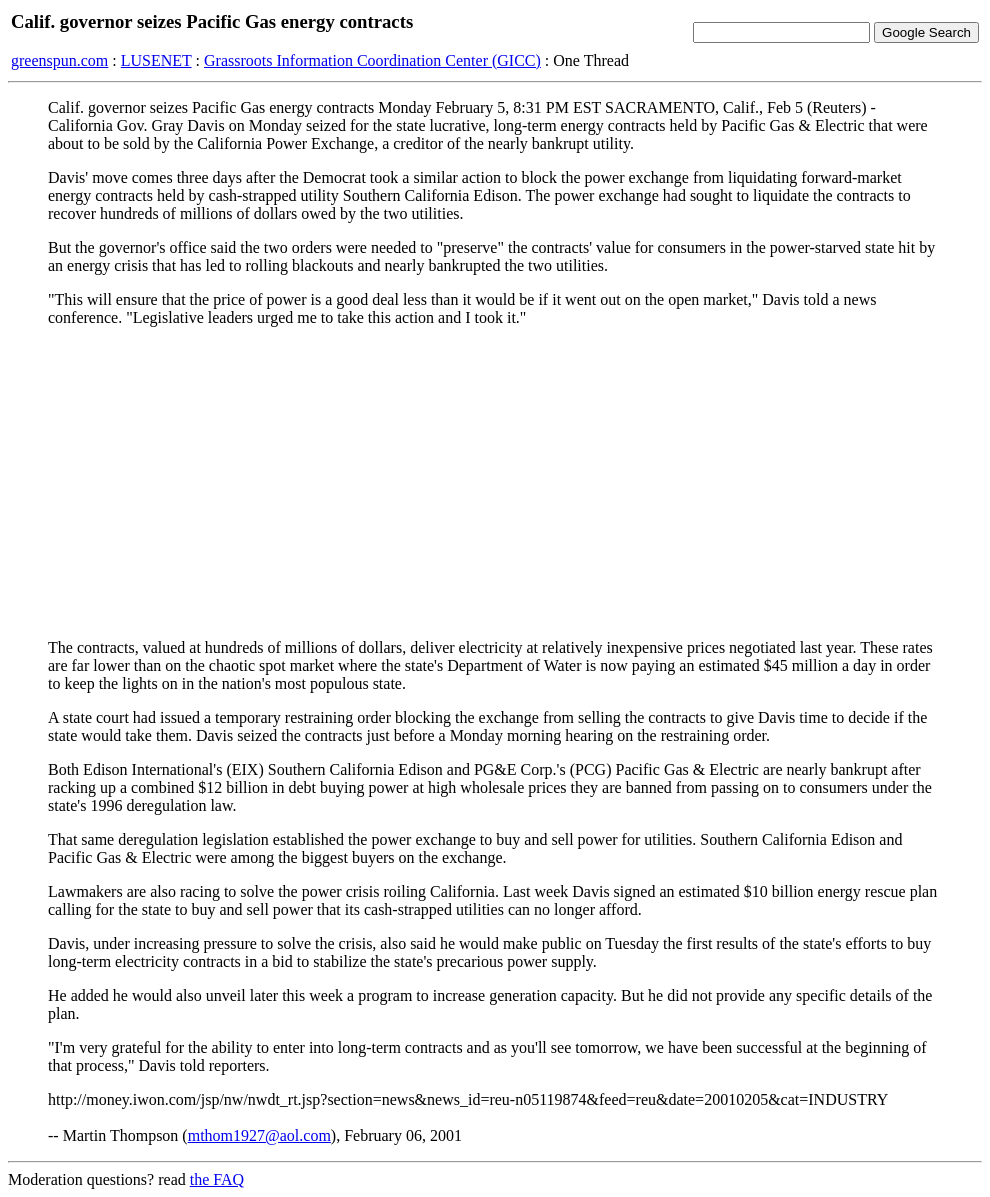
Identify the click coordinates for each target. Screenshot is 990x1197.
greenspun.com (59, 60)
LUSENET (156, 60)
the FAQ (217, 1179)
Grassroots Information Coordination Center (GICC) (372, 60)
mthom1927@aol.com (259, 1135)
